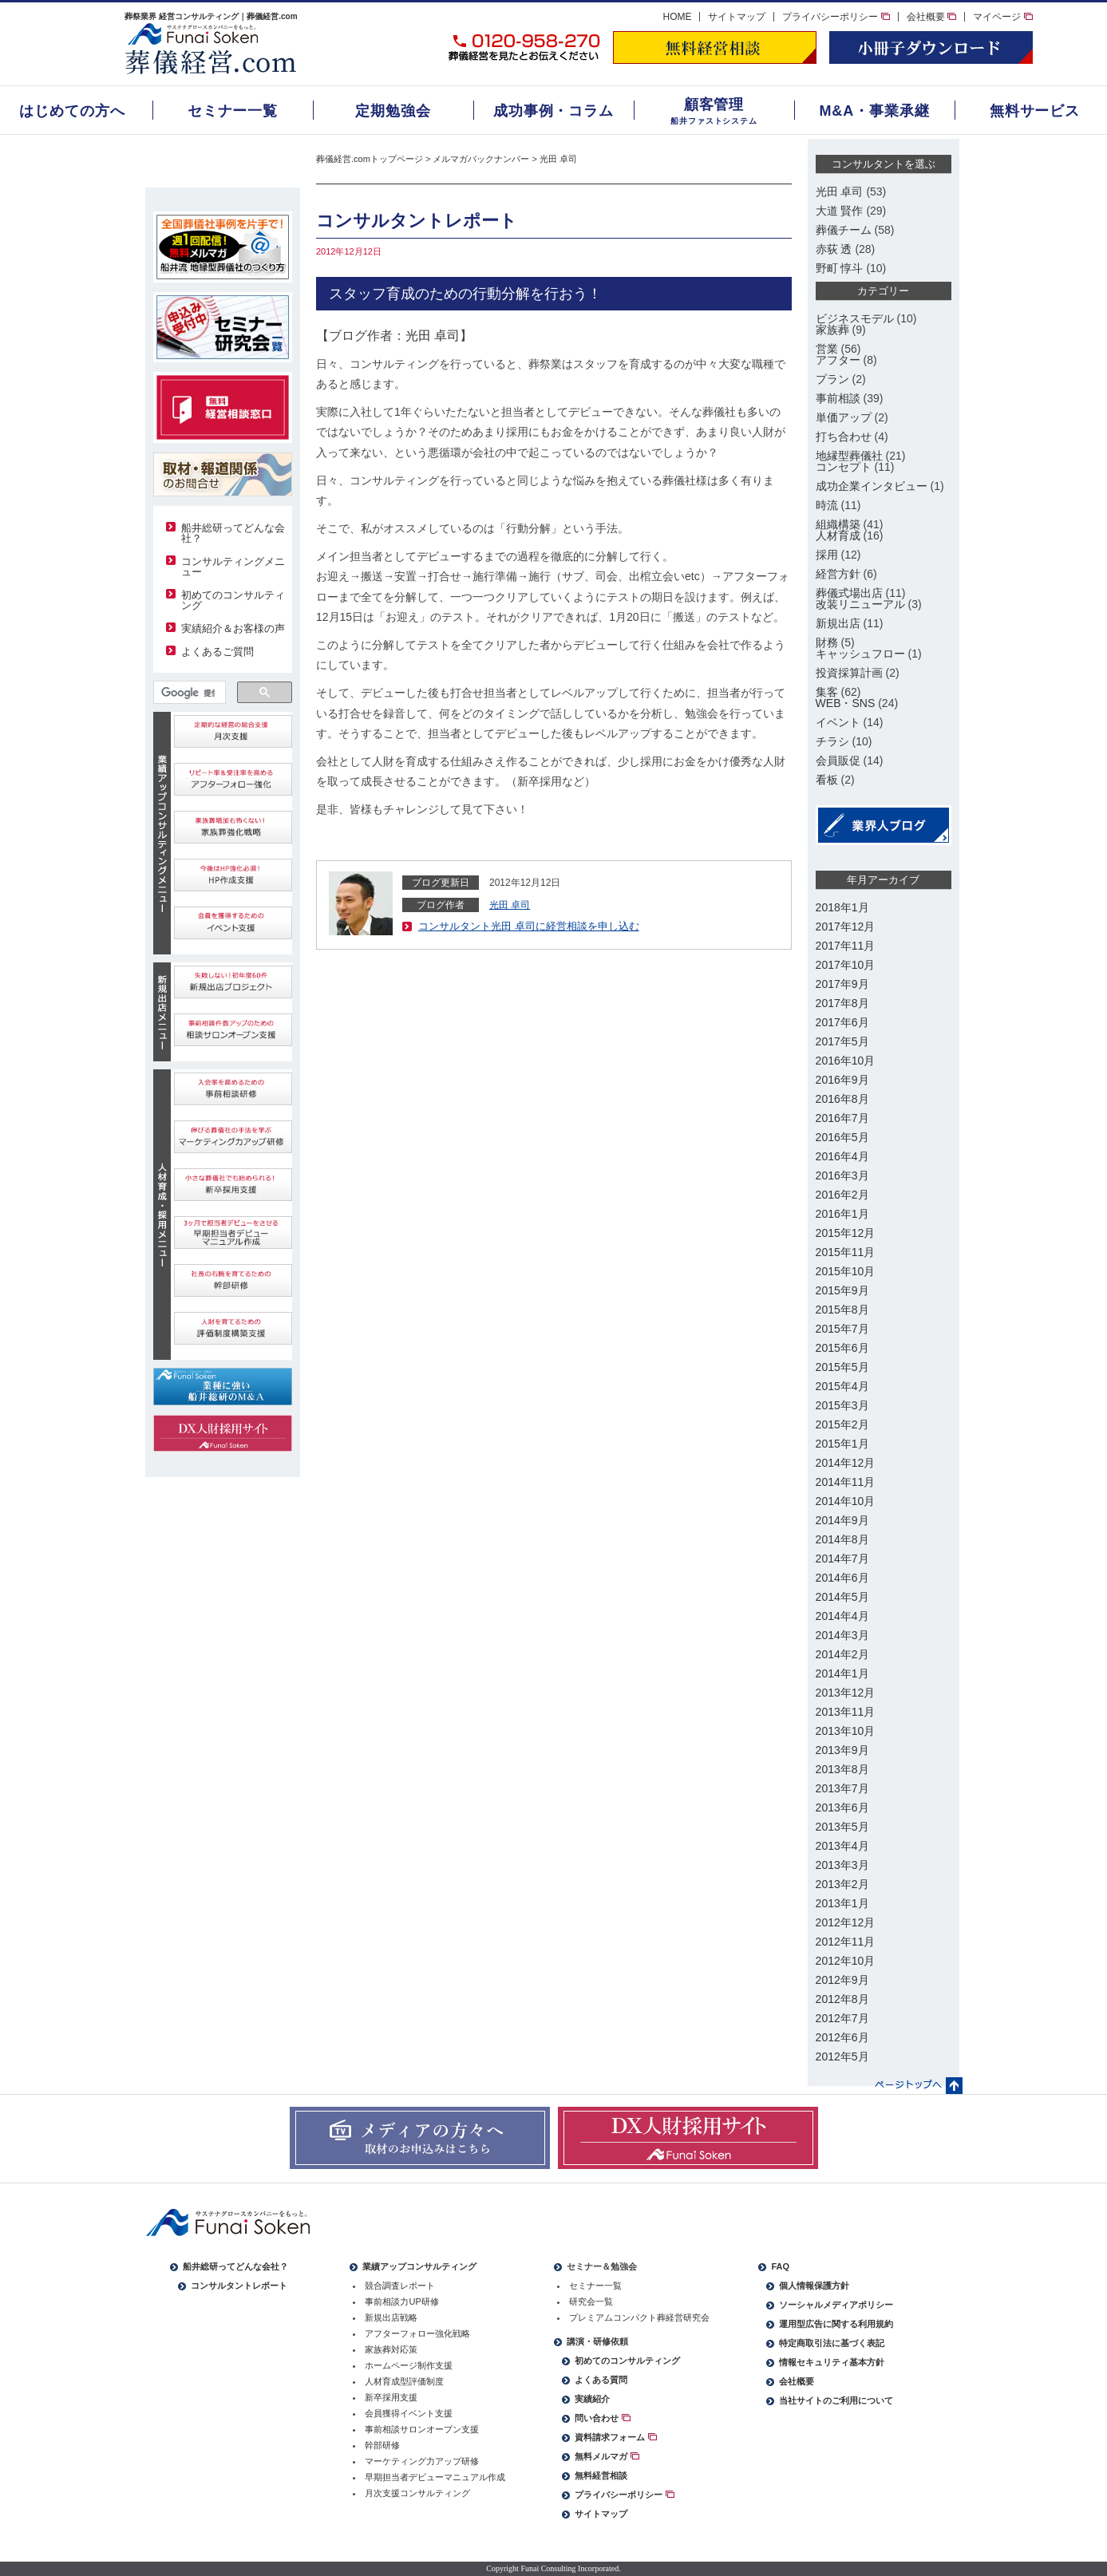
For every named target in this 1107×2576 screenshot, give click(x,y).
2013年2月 (842, 1884)
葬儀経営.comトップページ (369, 159)
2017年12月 (846, 926)
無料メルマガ (607, 2456)
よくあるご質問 (217, 652)
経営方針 (838, 573)
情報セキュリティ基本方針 (831, 2362)
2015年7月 (842, 1328)
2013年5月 (842, 1826)
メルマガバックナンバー (481, 159)
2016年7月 (842, 1118)
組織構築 (838, 524)
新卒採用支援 (391, 2397)
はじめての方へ (72, 111)
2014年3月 (842, 1635)
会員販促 (838, 760)
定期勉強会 (393, 111)
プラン (832, 379)
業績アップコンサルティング (419, 2266)
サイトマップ (736, 16)
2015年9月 (842, 1290)
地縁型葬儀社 (849, 455)
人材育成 (838, 535)
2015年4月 (842, 1386)
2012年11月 (846, 1941)
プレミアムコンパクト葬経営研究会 (639, 2317)
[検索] (188, 692)
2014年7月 (842, 1558)
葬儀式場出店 (849, 593)
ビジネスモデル (855, 318)
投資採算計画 (849, 672)
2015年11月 (846, 1252)
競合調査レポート (400, 2285)
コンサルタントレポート (239, 2285)
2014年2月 (842, 1654)
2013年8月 (842, 1769)
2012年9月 (842, 1979)
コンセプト (844, 466)
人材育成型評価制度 (404, 2381)
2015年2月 (842, 1424)
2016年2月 (842, 1194)
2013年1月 (842, 1903)
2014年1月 (842, 1673)
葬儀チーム (844, 229)
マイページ (1002, 16)
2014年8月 (842, 1539)
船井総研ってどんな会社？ (233, 533)
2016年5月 (842, 1137)
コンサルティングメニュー (233, 566)
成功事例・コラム (553, 111)
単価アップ (844, 417)
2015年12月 (846, 1233)
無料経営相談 (601, 2475)
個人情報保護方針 (814, 2285)
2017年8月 (842, 1003)
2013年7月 (842, 1788)
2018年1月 (842, 907)
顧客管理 (714, 105)
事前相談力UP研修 (401, 2301)
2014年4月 (842, 1616)
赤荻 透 (834, 249)
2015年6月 (842, 1347)
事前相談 (838, 398)
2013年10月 (846, 1731)
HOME (676, 16)
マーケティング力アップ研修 (422, 2461)
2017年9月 (842, 984)
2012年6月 (842, 2037)
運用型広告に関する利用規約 (836, 2324)
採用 (827, 554)
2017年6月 (842, 1022)
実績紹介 (592, 2399)
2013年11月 (846, 1711)
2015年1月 (842, 1443)
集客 (827, 691)
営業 (827, 348)
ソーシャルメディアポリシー (836, 2304)
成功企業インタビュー (871, 486)
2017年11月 (846, 945)
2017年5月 (842, 1041)
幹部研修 (382, 2445)
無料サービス (1035, 111)
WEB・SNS (846, 703)
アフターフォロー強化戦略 (417, 2333)
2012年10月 (846, 1960)
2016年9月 (842, 1079)
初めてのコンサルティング (233, 600)
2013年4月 (842, 1845)
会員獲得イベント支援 (409, 2413)
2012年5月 (842, 2056)
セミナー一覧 (233, 111)
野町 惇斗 (840, 268)
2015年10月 (846, 1271)
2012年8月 (842, 1999)
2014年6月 (842, 1577)
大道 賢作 (840, 210)
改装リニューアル (860, 604)
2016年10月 (846, 1060)
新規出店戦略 (391, 2317)
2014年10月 (846, 1501)
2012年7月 (842, 2018)
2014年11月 (846, 1482)
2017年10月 (846, 964)
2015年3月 (842, 1405)
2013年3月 (842, 1865)
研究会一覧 (591, 2301)
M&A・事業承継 (874, 111)
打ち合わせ (844, 436)
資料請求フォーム (615, 2437)
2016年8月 (842, 1098)
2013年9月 (842, 1750)
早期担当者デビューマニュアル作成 (435, 2477)
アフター (838, 360)
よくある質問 (601, 2379)
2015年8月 (842, 1309)
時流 (827, 505)
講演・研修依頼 (597, 2341)
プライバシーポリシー (835, 16)
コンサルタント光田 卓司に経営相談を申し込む (528, 926)
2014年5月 (842, 1596)
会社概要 (931, 16)
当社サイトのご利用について (836, 2400)
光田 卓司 (558, 159)
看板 (827, 779)
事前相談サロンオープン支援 (422, 2429)
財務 (827, 642)
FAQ (780, 2266)
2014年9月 (842, 1520)
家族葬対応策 (391, 2349)
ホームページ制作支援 (409, 2365)
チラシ (832, 741)
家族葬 (832, 329)
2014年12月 (846, 1462)
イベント (838, 722)
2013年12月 (846, 1692)
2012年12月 (846, 1922)
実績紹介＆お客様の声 (233, 628)
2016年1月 (842, 1213)
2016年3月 (842, 1175)
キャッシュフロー (860, 653)
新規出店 (838, 623)
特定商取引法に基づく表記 (831, 2343)
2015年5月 (842, 1367)
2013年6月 (842, 1807)
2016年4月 (842, 1156)
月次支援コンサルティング (417, 2493)
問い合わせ (602, 2418)
